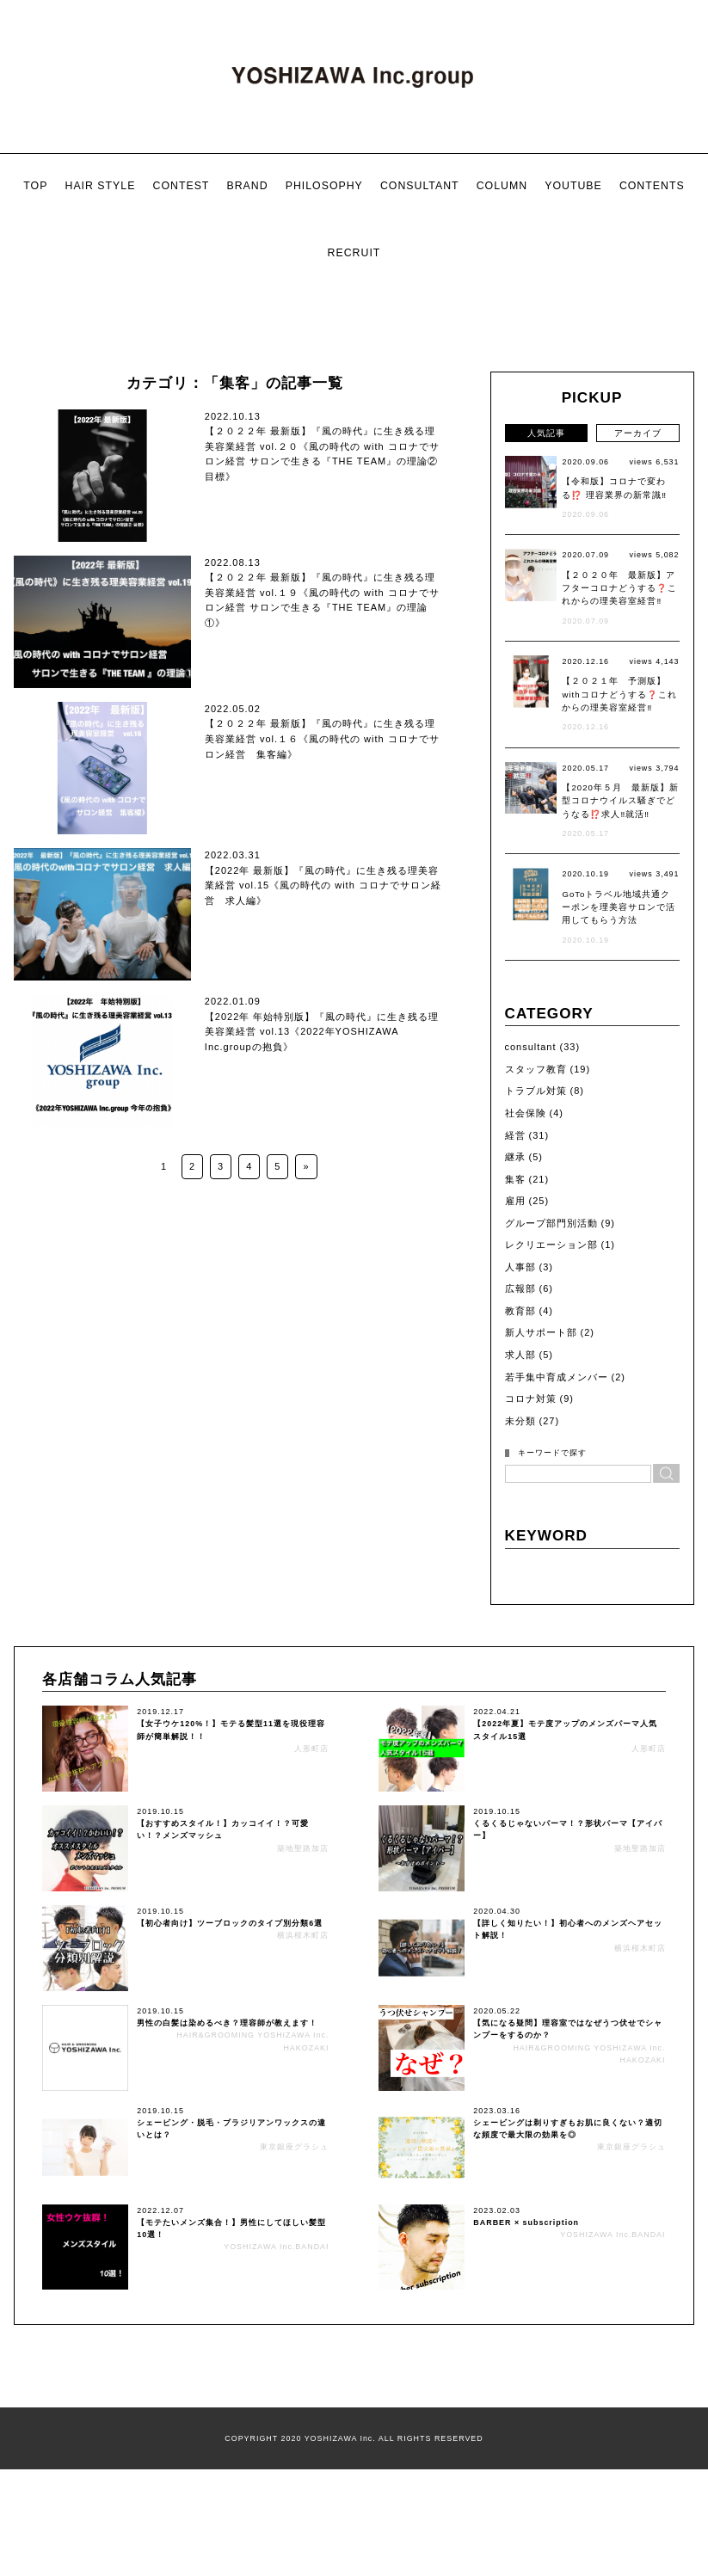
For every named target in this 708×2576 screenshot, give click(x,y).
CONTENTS (652, 186)
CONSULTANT (419, 186)
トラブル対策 (536, 1303)
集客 (515, 1391)
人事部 (520, 1478)
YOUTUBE (573, 186)
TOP (35, 186)
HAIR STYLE (100, 186)
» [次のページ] (306, 1378)
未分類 (520, 1632)
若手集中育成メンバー (556, 1588)
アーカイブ (638, 644)
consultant (531, 1258)
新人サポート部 (541, 1545)
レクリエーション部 (551, 1456)
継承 (515, 1368)
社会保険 (525, 1324)
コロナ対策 (531, 1610)
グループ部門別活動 (551, 1434)
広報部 (520, 1500)
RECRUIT (354, 253)
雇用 (515, 1412)
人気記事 (546, 644)
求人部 (520, 1566)
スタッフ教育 (536, 1281)
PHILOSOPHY (324, 186)
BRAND (247, 186)
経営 (515, 1347)
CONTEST (180, 186)
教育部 (520, 1522)
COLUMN (502, 186)
